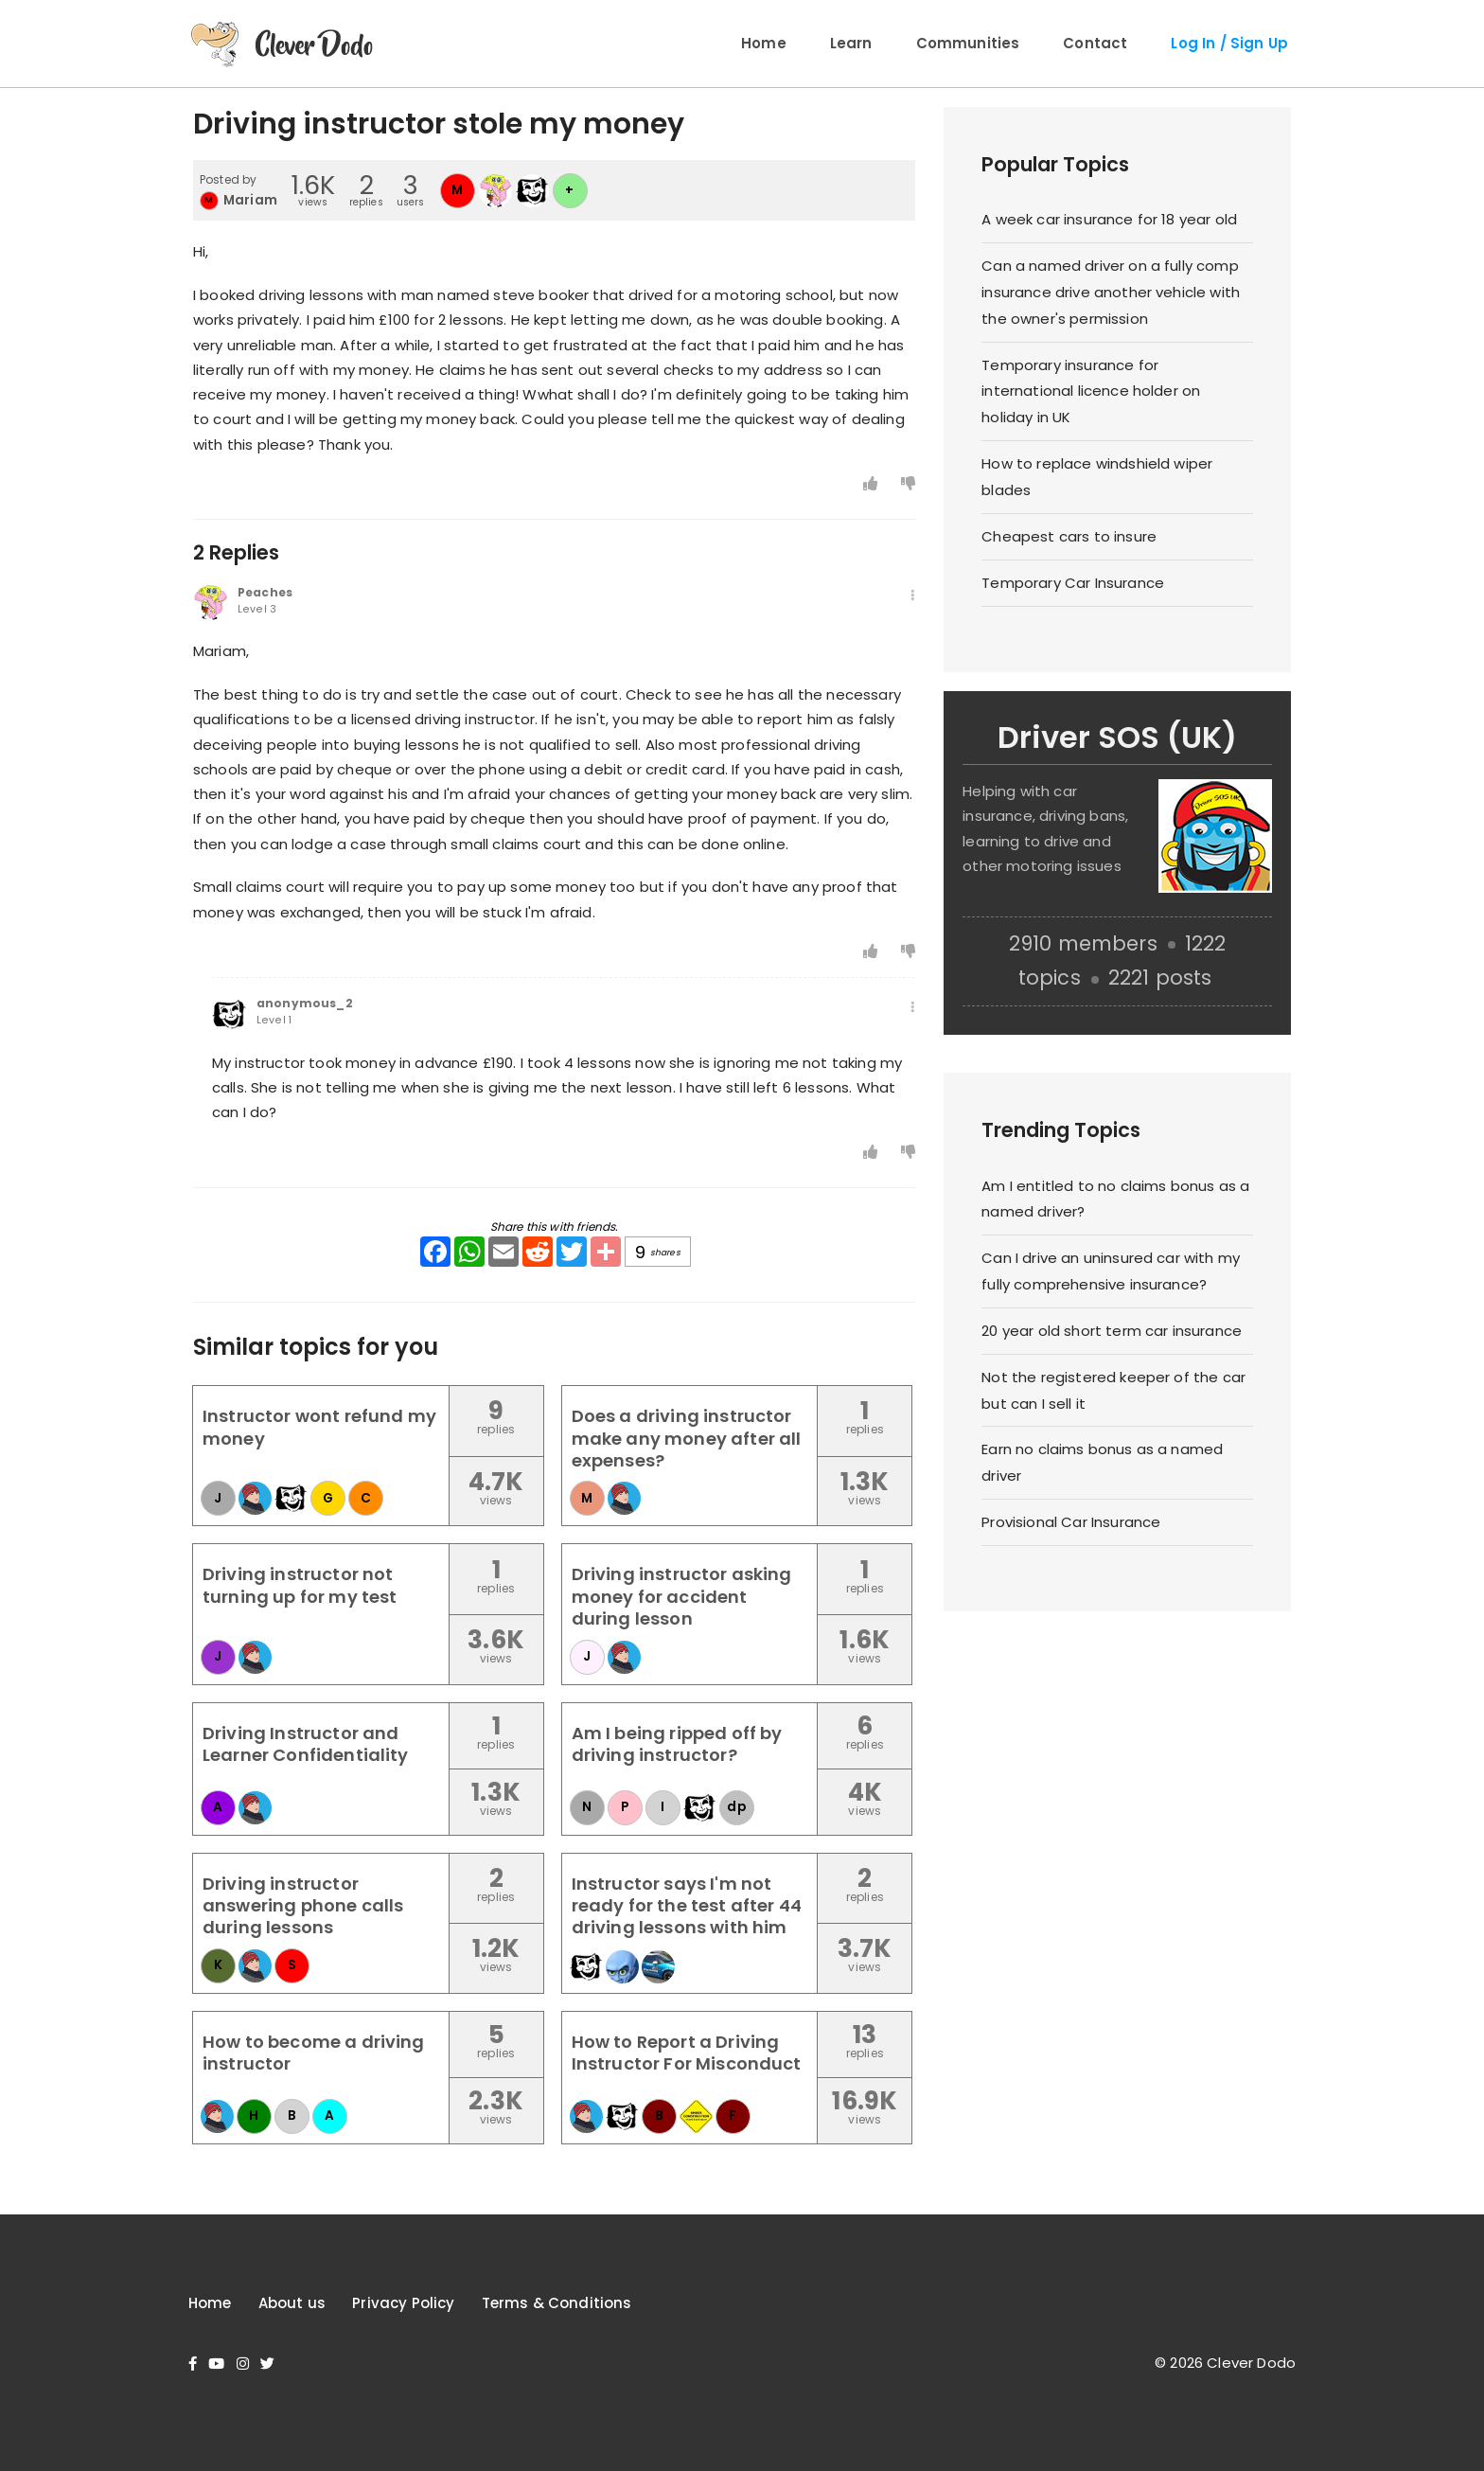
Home (763, 43)
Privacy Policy (403, 2303)
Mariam (250, 200)
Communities (968, 43)
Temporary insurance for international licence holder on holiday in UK (1090, 391)
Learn (851, 43)
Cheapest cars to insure (1069, 536)
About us (292, 2303)
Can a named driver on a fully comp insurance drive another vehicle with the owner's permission (1110, 292)
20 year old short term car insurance (1111, 1331)
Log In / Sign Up (1229, 43)
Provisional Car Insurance (1070, 1522)
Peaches (265, 592)
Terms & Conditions (557, 2303)
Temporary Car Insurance (1072, 583)
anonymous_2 (304, 1003)
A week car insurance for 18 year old (1109, 219)
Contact (1095, 43)
